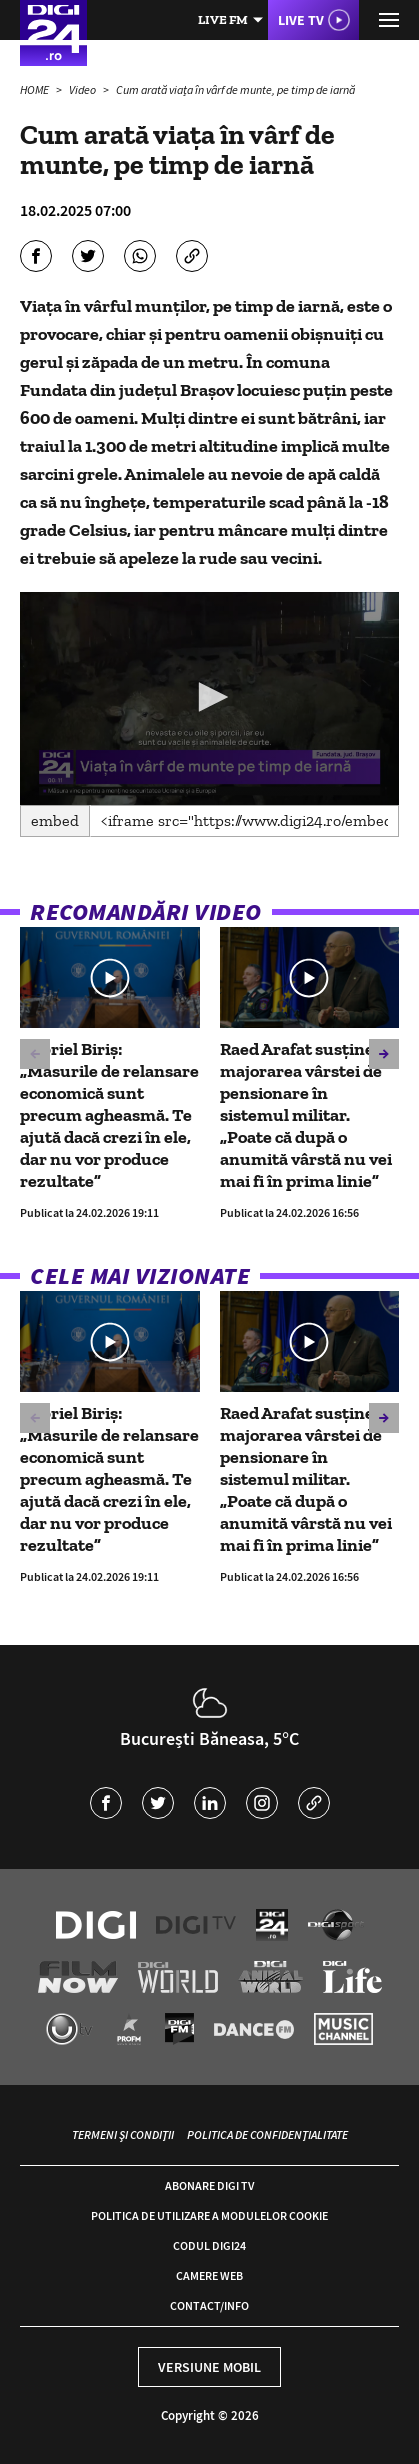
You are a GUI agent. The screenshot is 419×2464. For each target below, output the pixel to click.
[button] (210, 697)
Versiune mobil (209, 2367)
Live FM (223, 19)
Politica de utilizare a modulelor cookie (209, 2215)
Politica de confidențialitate (267, 2134)
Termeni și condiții (123, 2134)
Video (83, 89)
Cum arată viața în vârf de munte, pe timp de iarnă (235, 89)
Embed (55, 820)
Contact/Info (209, 2305)
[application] (209, 698)
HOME (35, 89)
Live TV (301, 20)
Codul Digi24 (209, 2245)
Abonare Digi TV (209, 2185)
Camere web (209, 2275)
